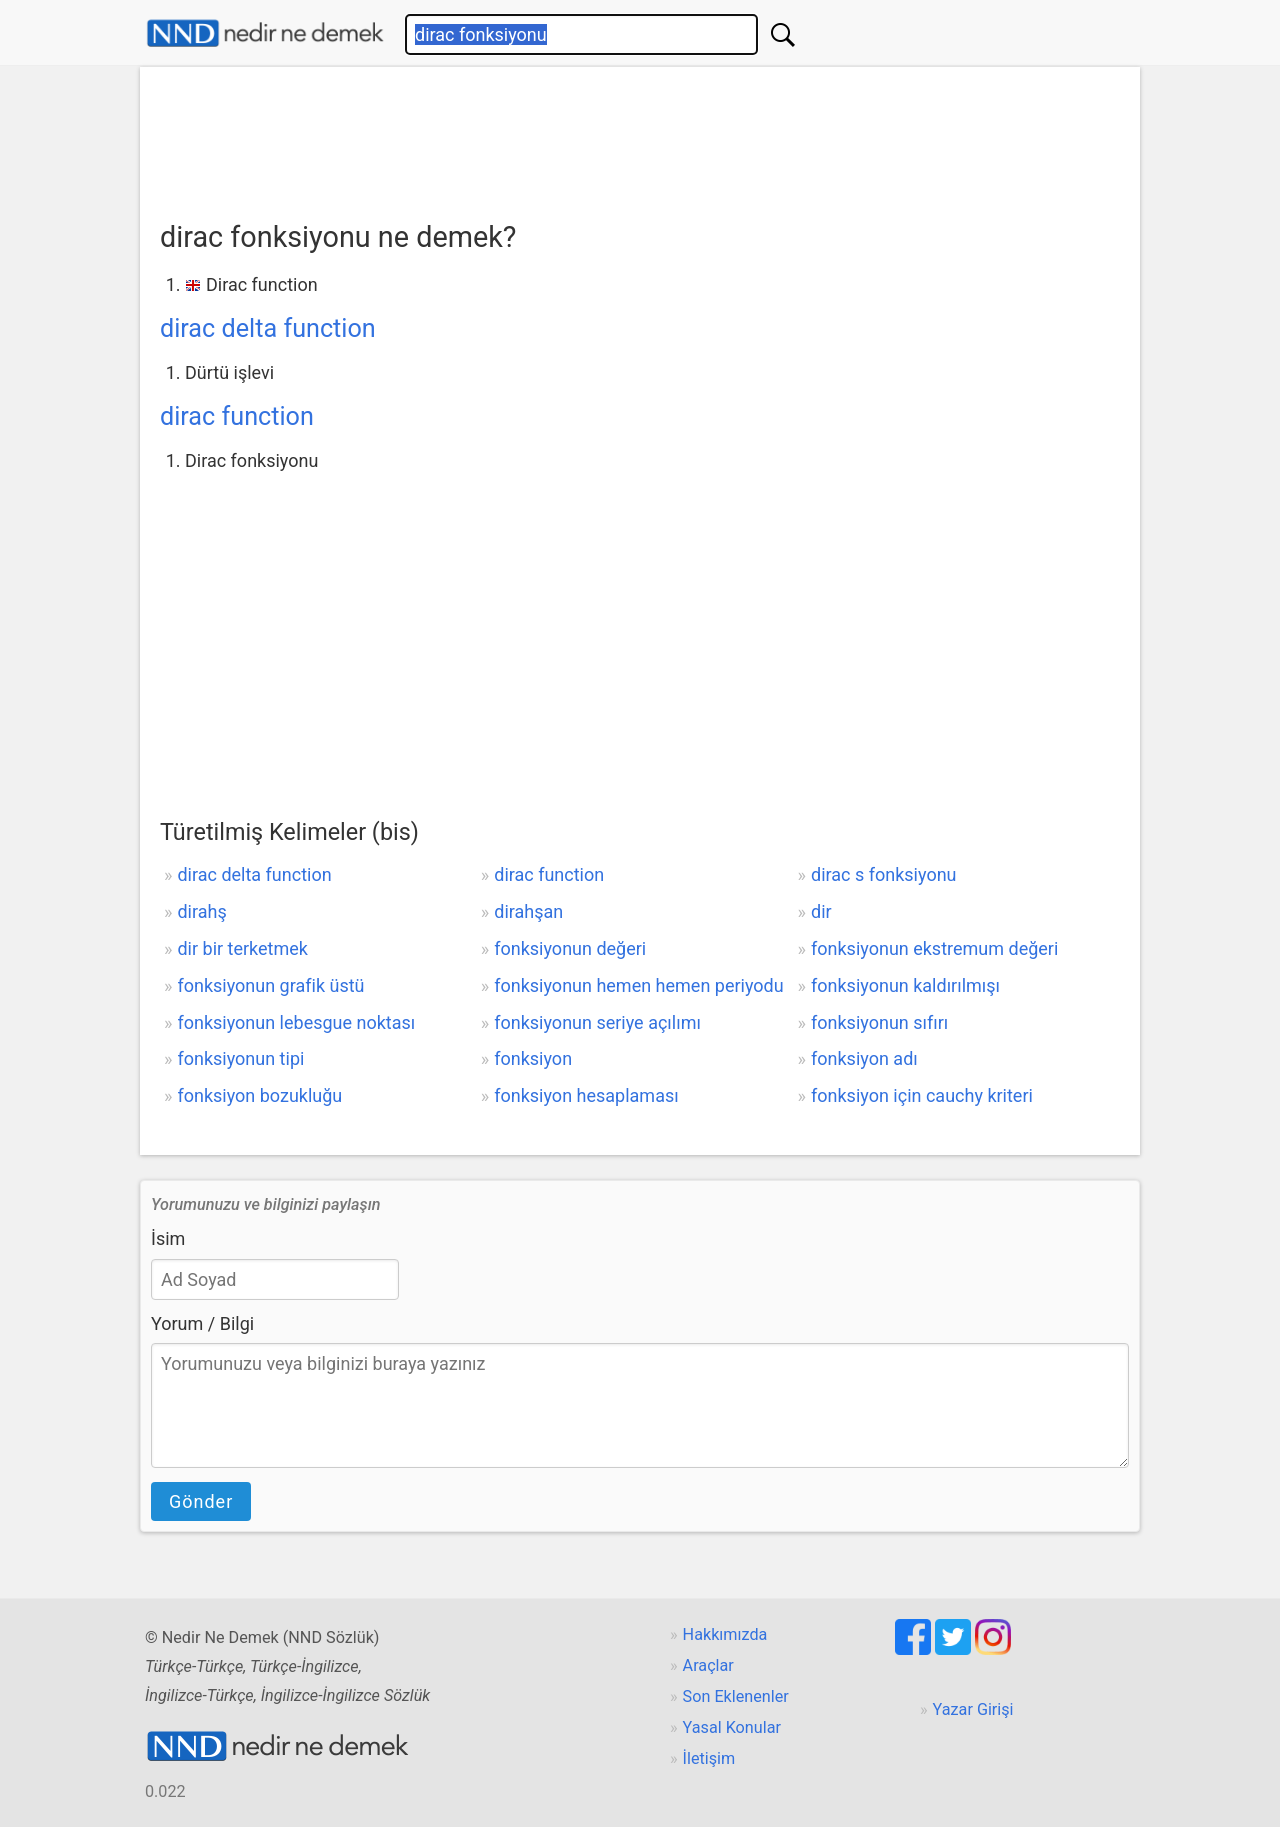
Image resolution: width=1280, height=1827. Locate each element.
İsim (168, 1238)
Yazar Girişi (973, 1709)
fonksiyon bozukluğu (259, 1095)
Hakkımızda (725, 1634)
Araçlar (708, 1665)
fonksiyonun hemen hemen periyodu (638, 985)
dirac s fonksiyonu (883, 874)
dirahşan (528, 911)
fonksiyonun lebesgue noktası (296, 1022)
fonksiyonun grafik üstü (270, 985)
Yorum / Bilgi (202, 1323)
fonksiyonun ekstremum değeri (934, 948)
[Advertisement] (640, 137)
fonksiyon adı (864, 1058)
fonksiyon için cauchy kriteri (922, 1095)
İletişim (709, 1758)
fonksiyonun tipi (240, 1058)
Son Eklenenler (736, 1696)
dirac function (237, 416)
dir (821, 911)
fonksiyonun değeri (570, 948)
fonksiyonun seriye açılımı (597, 1022)
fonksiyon (533, 1058)
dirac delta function (268, 328)
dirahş (201, 911)
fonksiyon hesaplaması (586, 1095)
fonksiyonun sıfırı (879, 1022)
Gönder (201, 1501)
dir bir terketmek (242, 948)
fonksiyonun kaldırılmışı (905, 985)
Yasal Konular (732, 1727)
